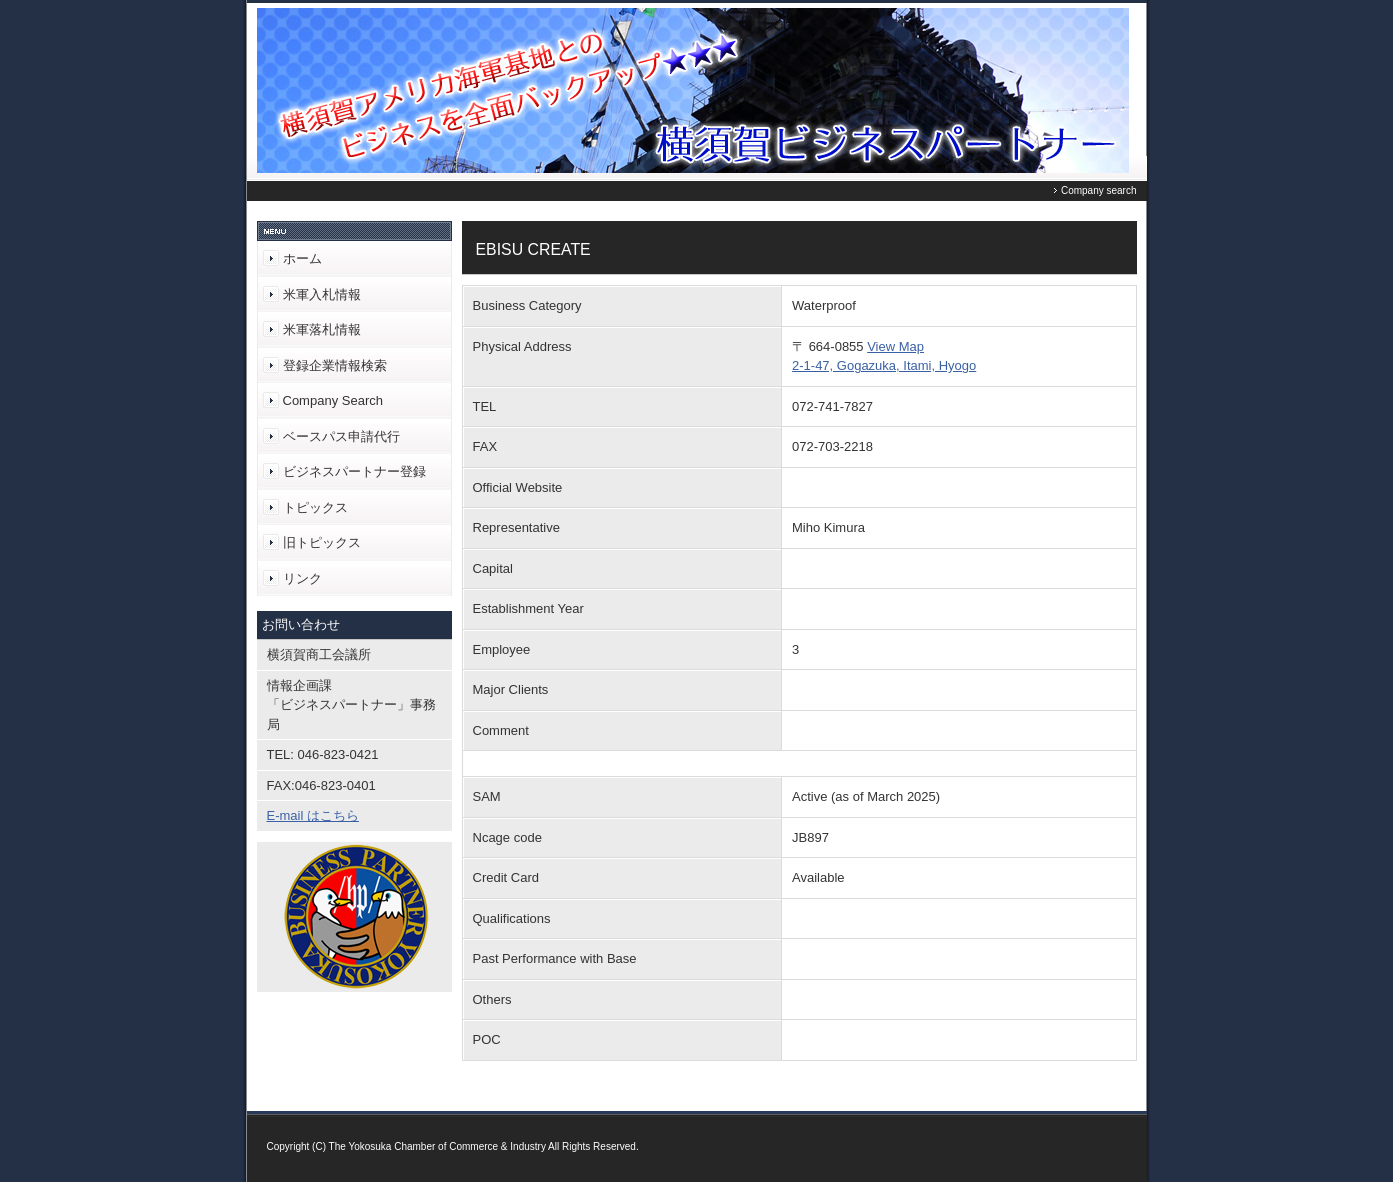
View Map (895, 346)
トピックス (315, 507)
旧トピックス (322, 542)
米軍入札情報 (322, 294)
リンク (302, 578)
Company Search (333, 400)
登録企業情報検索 (335, 365)
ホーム (302, 258)
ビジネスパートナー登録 (354, 471)
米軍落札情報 (322, 329)
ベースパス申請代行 (341, 436)
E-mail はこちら (313, 815)
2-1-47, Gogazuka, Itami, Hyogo (884, 365)
